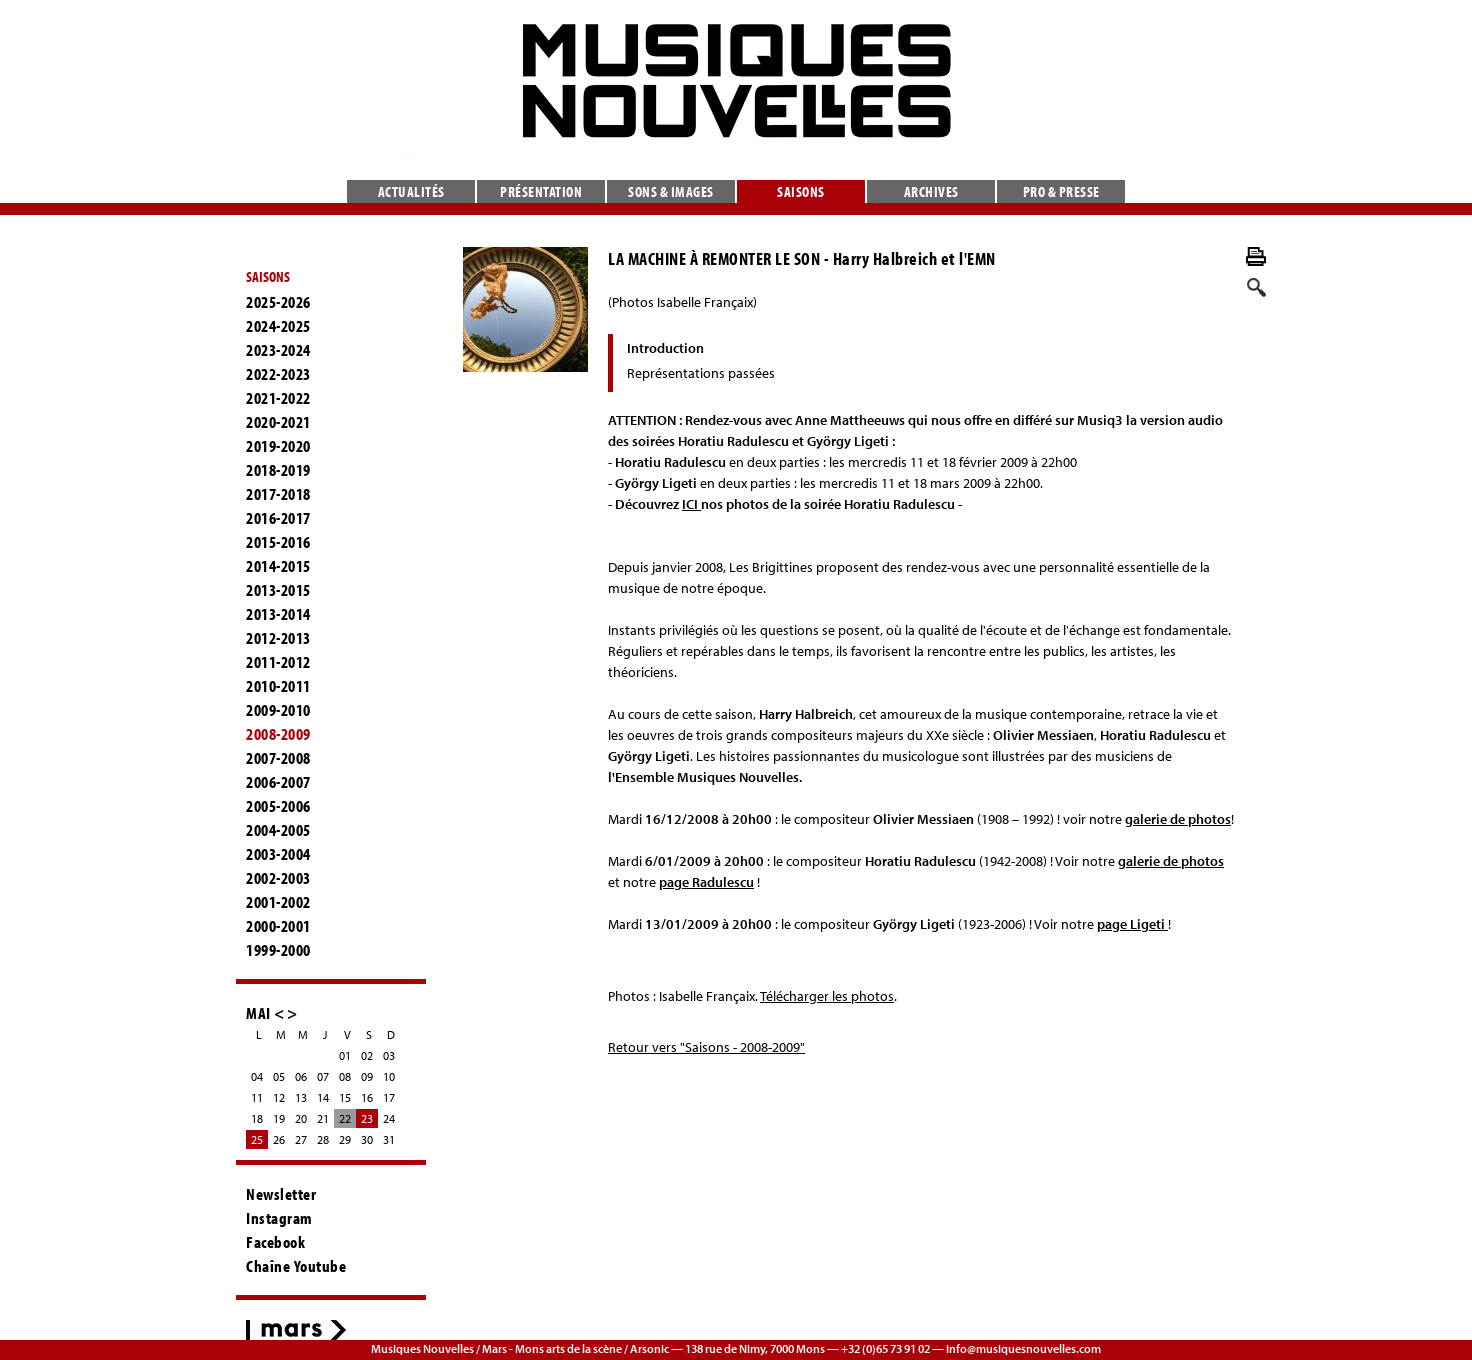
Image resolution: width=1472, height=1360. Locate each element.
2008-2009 (278, 734)
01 (345, 1055)
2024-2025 (278, 326)
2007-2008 (278, 758)
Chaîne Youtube (296, 1266)
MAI (258, 1012)
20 (301, 1118)
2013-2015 (278, 590)
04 (257, 1076)
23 (367, 1118)
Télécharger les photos (827, 996)
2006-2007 (278, 782)
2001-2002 (278, 902)
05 (279, 1076)
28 (323, 1139)
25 (257, 1139)
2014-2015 (278, 566)
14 (323, 1097)
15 (345, 1097)
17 (389, 1097)
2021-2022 (278, 398)
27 (301, 1139)
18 (257, 1118)
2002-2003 (278, 878)
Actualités (411, 191)
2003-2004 (278, 854)
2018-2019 (278, 470)
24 (389, 1118)
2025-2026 (278, 302)
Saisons (801, 191)
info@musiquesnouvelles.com (1023, 1348)
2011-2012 (278, 662)
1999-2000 (278, 950)
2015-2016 (278, 542)
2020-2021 (278, 422)
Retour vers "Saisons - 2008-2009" (706, 1047)
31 (389, 1139)
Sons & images (671, 191)
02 (367, 1055)
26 (279, 1139)
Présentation (541, 191)
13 (301, 1097)
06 (301, 1076)
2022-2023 (278, 374)
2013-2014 (278, 614)
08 (345, 1076)
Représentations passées (701, 373)
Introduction (665, 348)
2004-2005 (278, 830)
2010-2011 (278, 686)
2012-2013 (278, 638)
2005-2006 (278, 806)
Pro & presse (1061, 191)
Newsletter (281, 1194)
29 (345, 1139)
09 (367, 1076)
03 (389, 1055)
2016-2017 (278, 518)
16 (367, 1097)
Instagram (279, 1218)
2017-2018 (278, 494)
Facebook (275, 1242)
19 (279, 1118)
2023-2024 (278, 350)
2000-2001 (278, 926)
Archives (931, 191)
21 (323, 1118)
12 (279, 1097)
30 (367, 1139)
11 (257, 1097)
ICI (691, 504)
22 (345, 1118)
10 (389, 1076)
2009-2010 (278, 710)
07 (323, 1076)
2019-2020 (278, 446)
